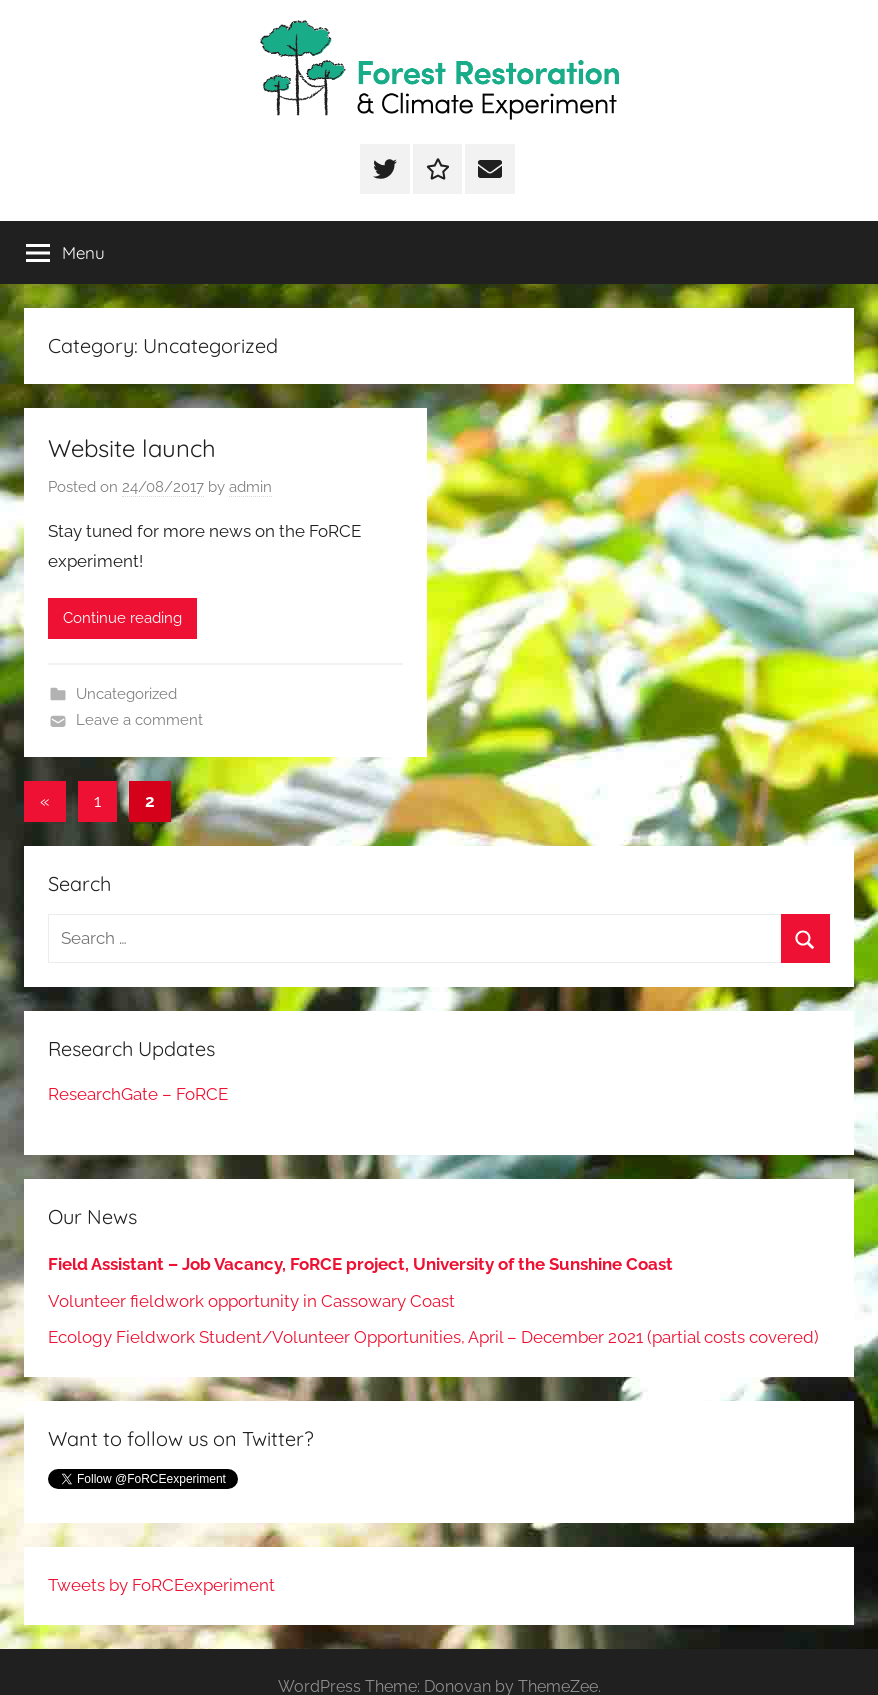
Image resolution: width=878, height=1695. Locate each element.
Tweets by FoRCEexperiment (161, 1585)
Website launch (132, 448)
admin (250, 487)
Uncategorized (126, 694)
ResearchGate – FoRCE (138, 1094)
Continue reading (122, 618)
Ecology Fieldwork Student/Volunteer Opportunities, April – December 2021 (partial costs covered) (433, 1337)
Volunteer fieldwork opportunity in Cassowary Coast (251, 1301)
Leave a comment (139, 720)
